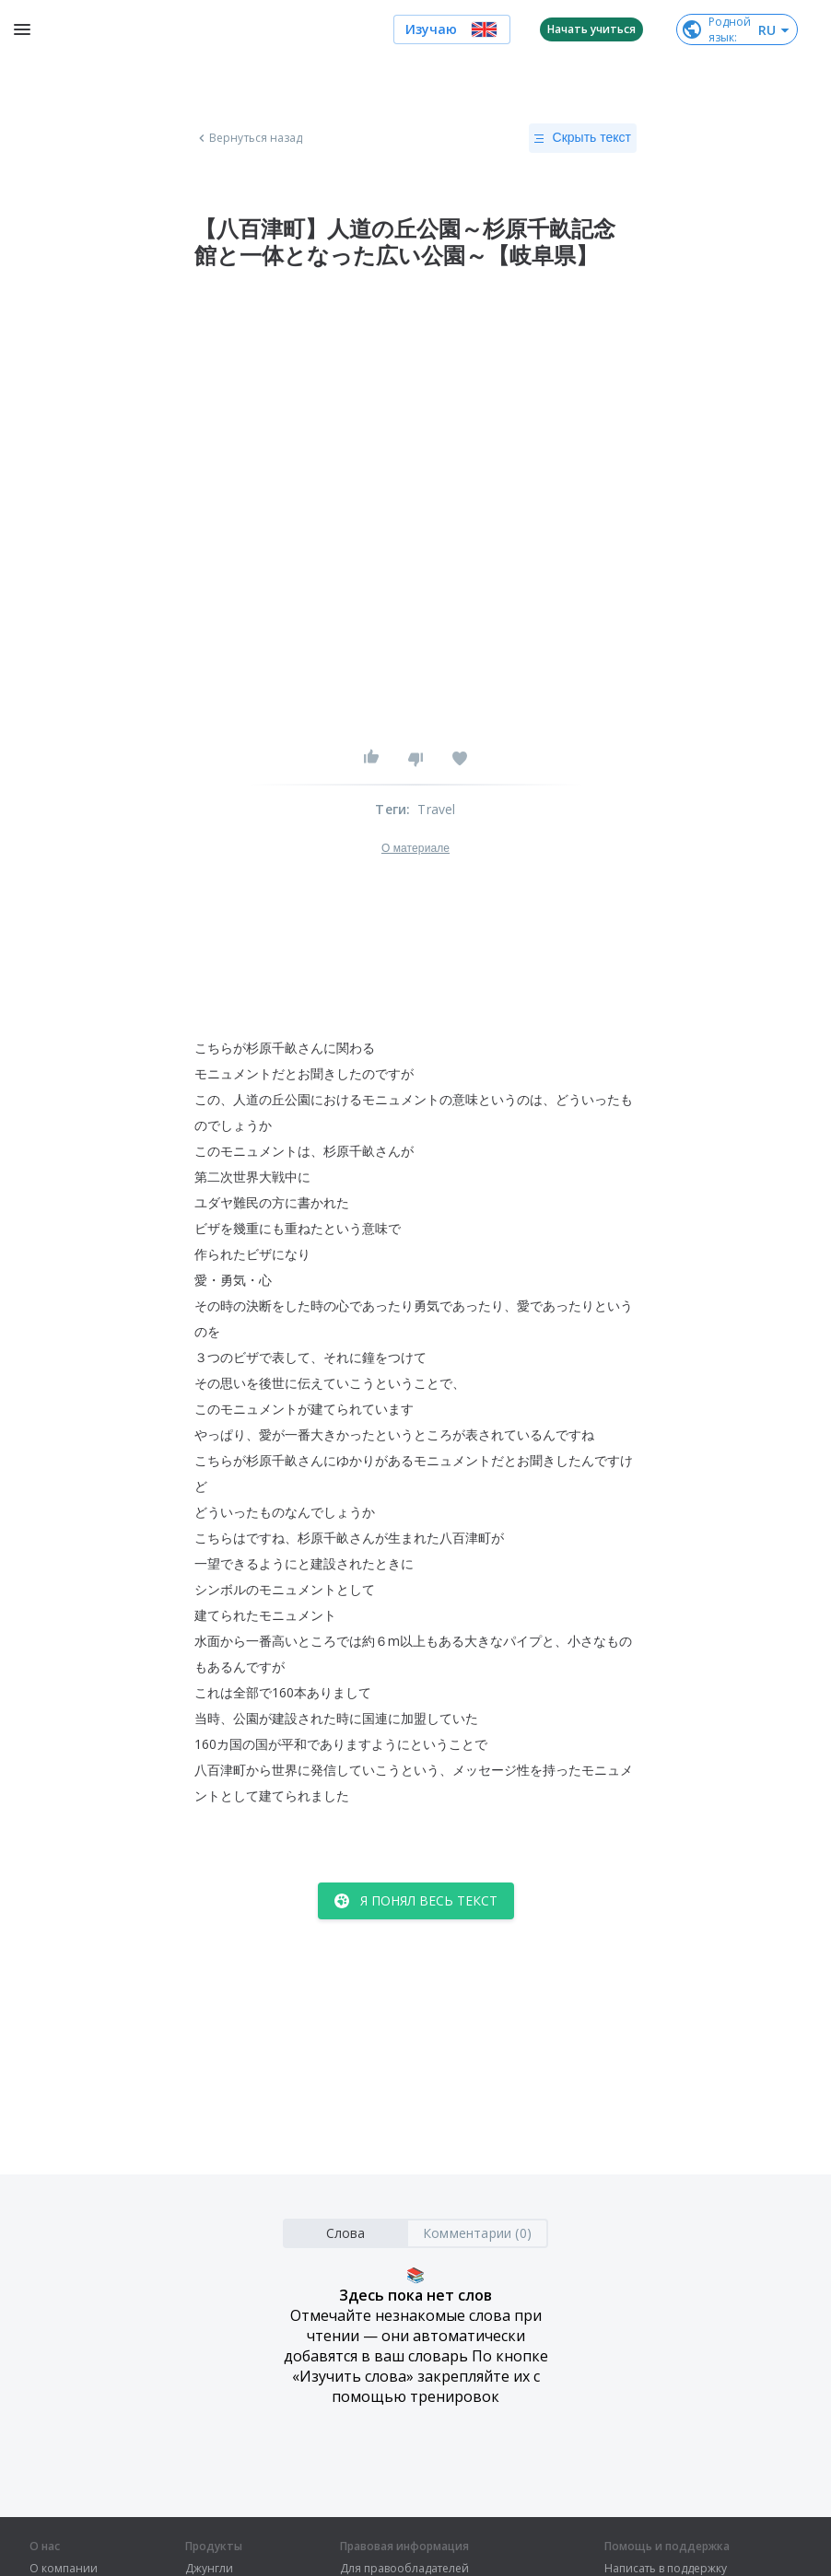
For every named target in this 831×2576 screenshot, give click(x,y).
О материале (415, 848)
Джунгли (209, 2568)
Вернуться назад (248, 138)
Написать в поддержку (665, 2568)
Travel (436, 809)
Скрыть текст (582, 138)
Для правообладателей (404, 2568)
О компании (63, 2568)
